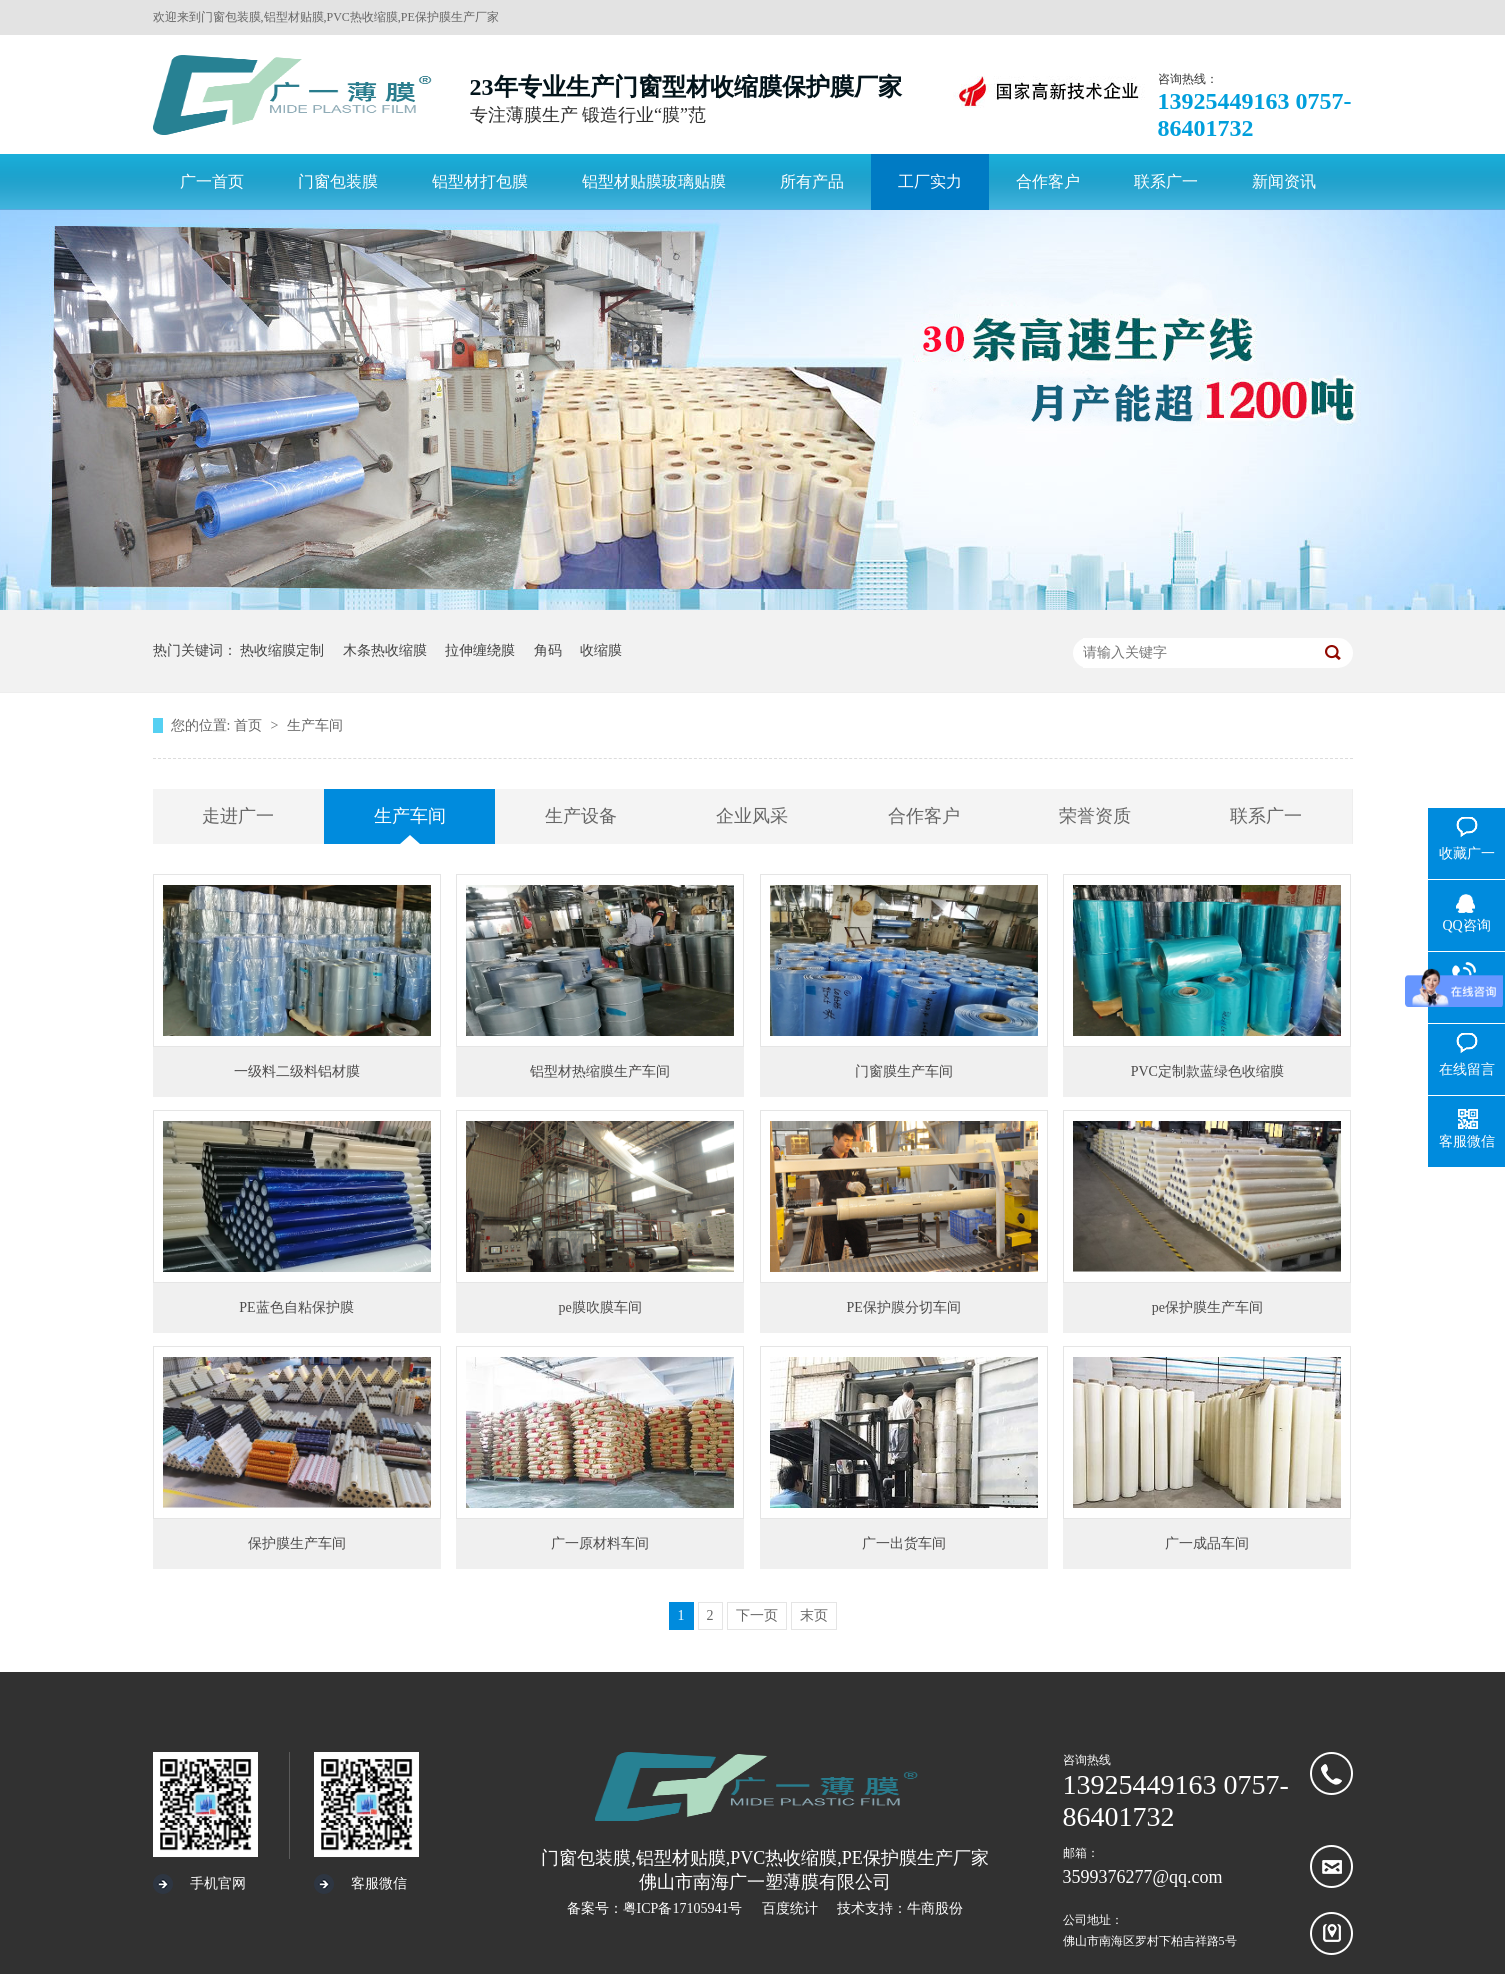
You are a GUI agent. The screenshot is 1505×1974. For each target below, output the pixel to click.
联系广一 (1266, 816)
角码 (548, 650)
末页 (814, 1615)
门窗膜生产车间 (904, 1071)
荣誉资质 (1095, 816)
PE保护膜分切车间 (904, 1307)
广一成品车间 (1207, 1543)
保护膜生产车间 (297, 1543)
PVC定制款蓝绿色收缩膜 (1207, 1071)
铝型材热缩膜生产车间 (600, 1071)
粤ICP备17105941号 (683, 1908)
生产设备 (581, 816)
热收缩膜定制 (282, 650)
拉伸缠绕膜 (480, 650)
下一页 (757, 1615)
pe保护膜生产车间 (1207, 1307)
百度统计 (790, 1908)
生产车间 (315, 725)
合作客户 (924, 816)
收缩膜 (601, 650)
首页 (250, 725)
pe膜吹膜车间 (599, 1307)
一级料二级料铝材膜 (297, 1071)
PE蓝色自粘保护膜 (296, 1307)
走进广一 (238, 816)
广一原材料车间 (600, 1543)
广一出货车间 (904, 1543)
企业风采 (752, 816)
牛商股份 (935, 1908)
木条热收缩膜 (385, 650)
